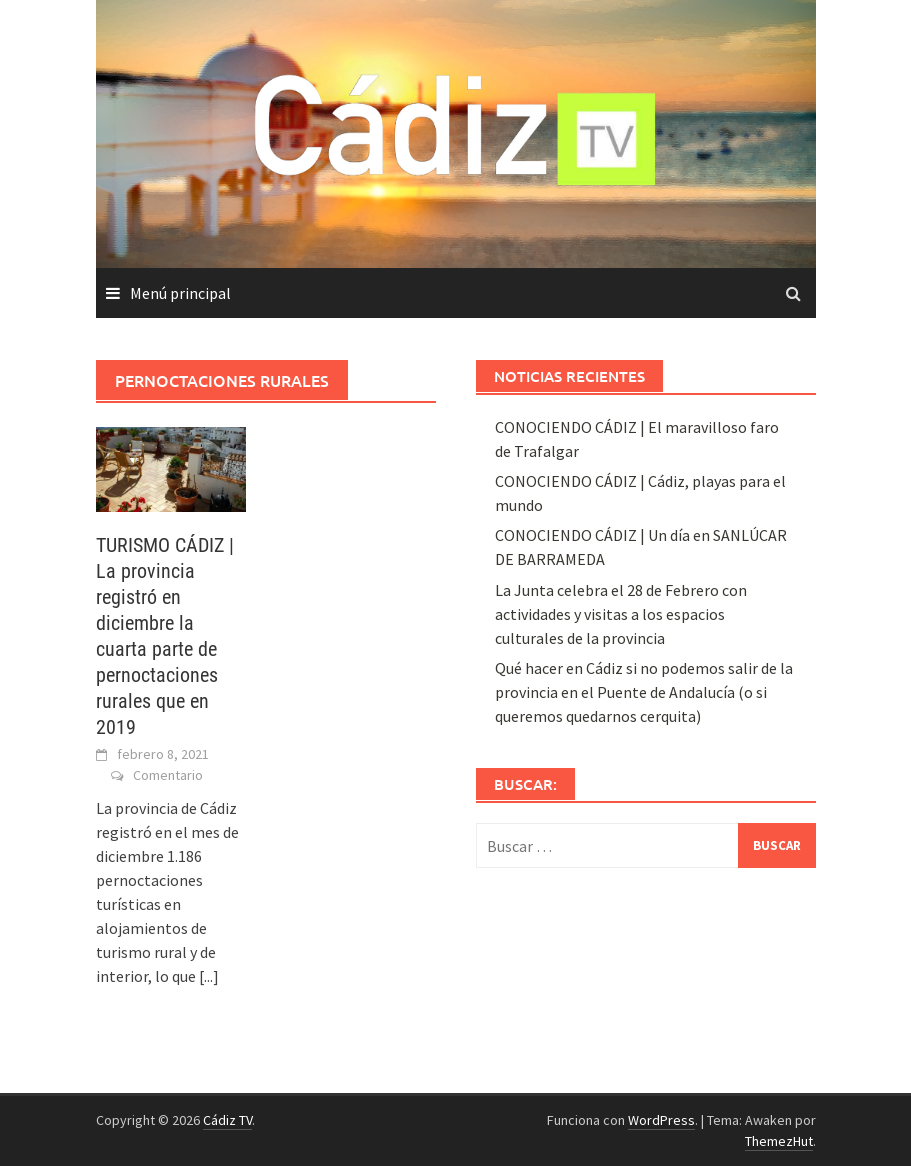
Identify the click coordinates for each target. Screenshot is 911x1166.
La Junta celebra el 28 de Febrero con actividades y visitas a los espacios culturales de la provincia (621, 614)
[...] (209, 976)
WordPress (661, 1120)
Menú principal (180, 293)
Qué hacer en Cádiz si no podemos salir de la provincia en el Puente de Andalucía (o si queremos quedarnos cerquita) (644, 692)
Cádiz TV (227, 1120)
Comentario (168, 775)
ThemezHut (779, 1141)
